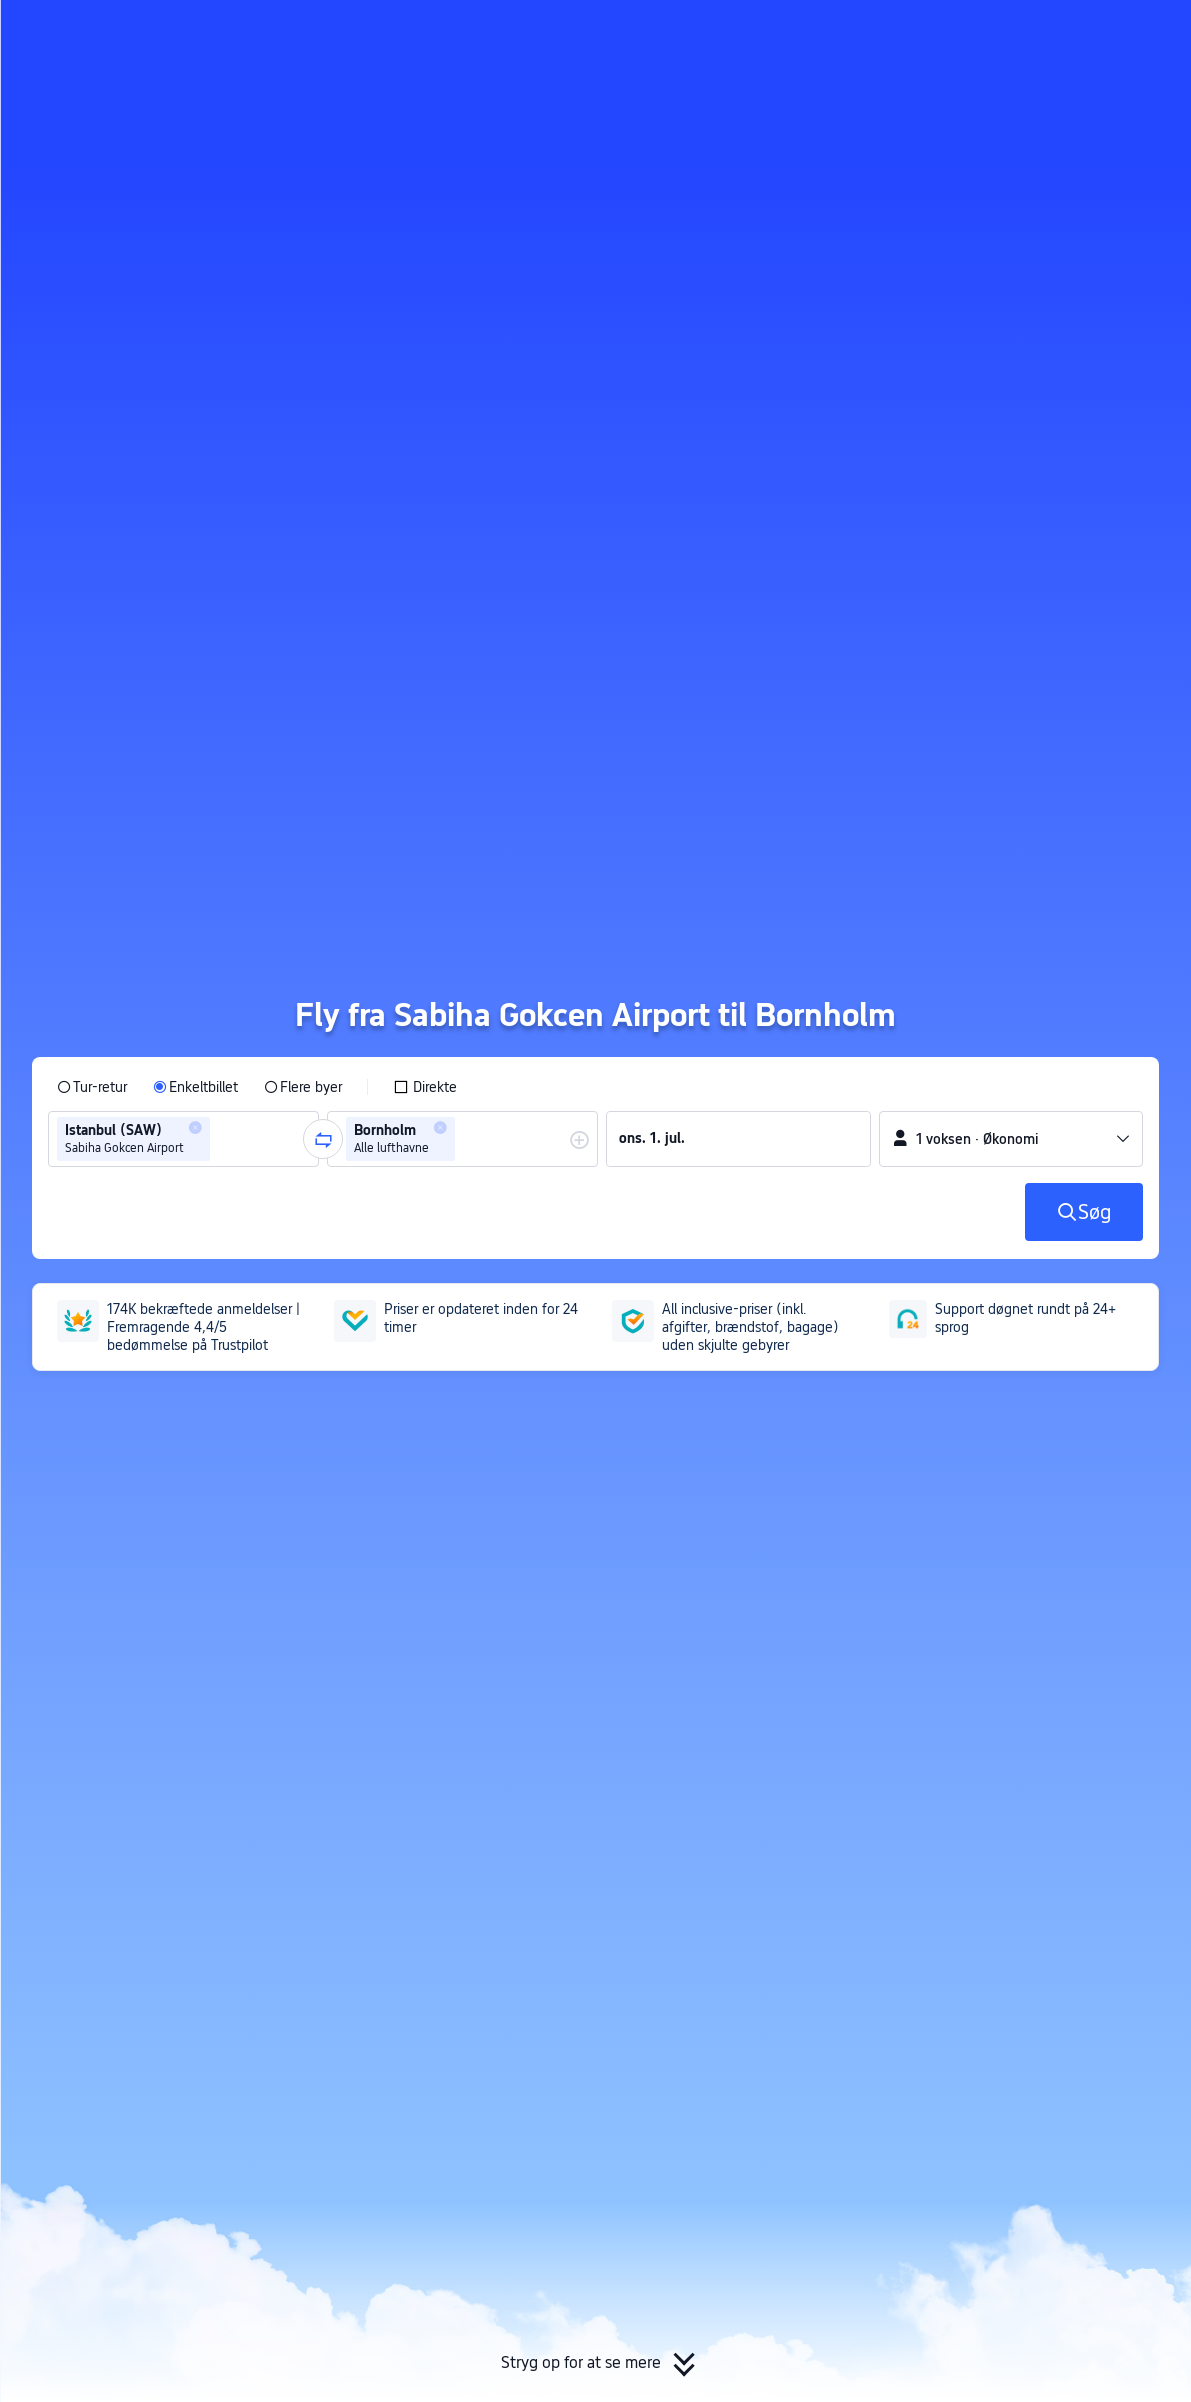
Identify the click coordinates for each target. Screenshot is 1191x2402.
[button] (1020, 33)
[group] (183, 1139)
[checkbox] (425, 1087)
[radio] (92, 1087)
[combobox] (221, 1139)
